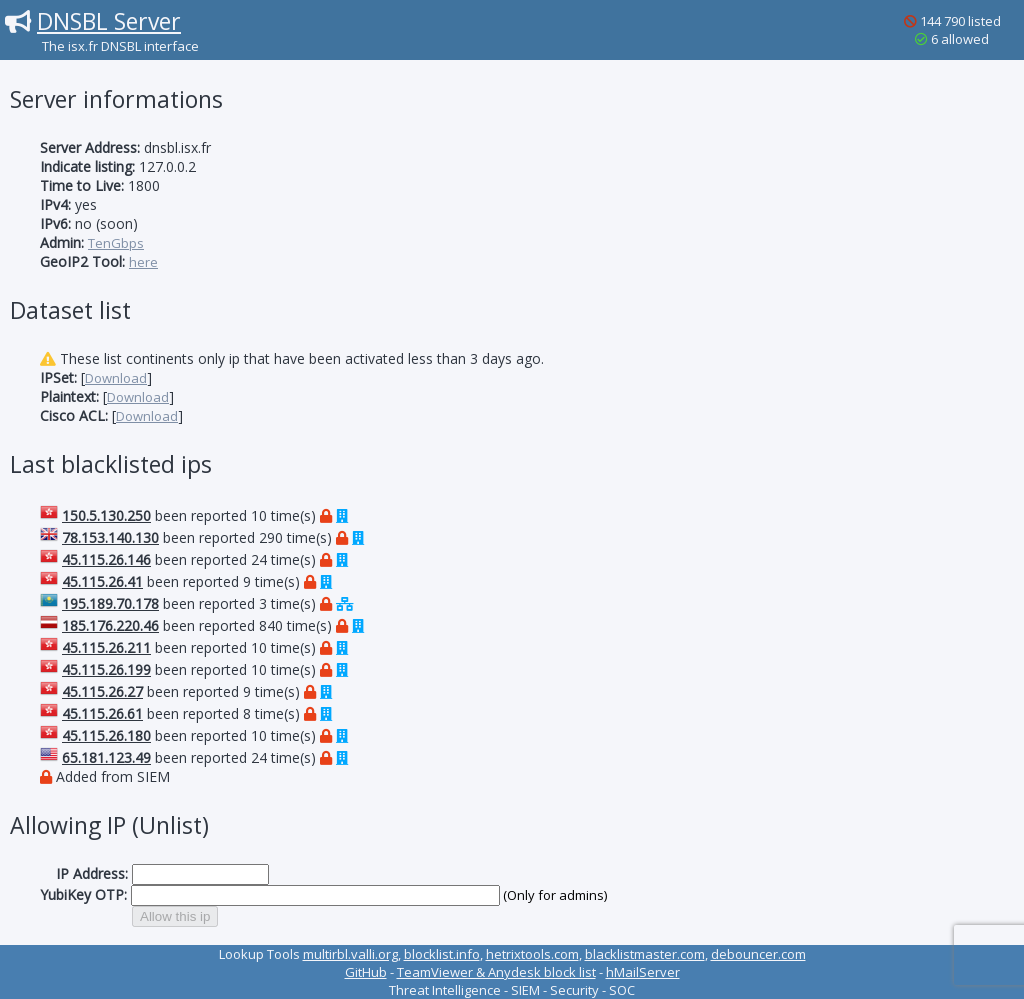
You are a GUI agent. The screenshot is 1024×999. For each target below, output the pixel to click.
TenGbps (116, 243)
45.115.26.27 (102, 691)
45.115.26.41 (102, 581)
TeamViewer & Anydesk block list (496, 972)
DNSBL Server (109, 21)
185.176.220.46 (110, 625)
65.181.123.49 (106, 757)
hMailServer (643, 972)
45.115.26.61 (102, 713)
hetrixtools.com (532, 954)
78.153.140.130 (110, 537)
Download (116, 378)
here (143, 262)
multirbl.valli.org (350, 954)
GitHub (366, 972)
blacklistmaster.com (645, 954)
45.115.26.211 (106, 647)
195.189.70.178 (110, 603)
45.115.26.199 (106, 669)
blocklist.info (442, 954)
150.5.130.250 (106, 515)
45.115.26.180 (106, 735)
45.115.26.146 (106, 559)
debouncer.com (758, 954)
